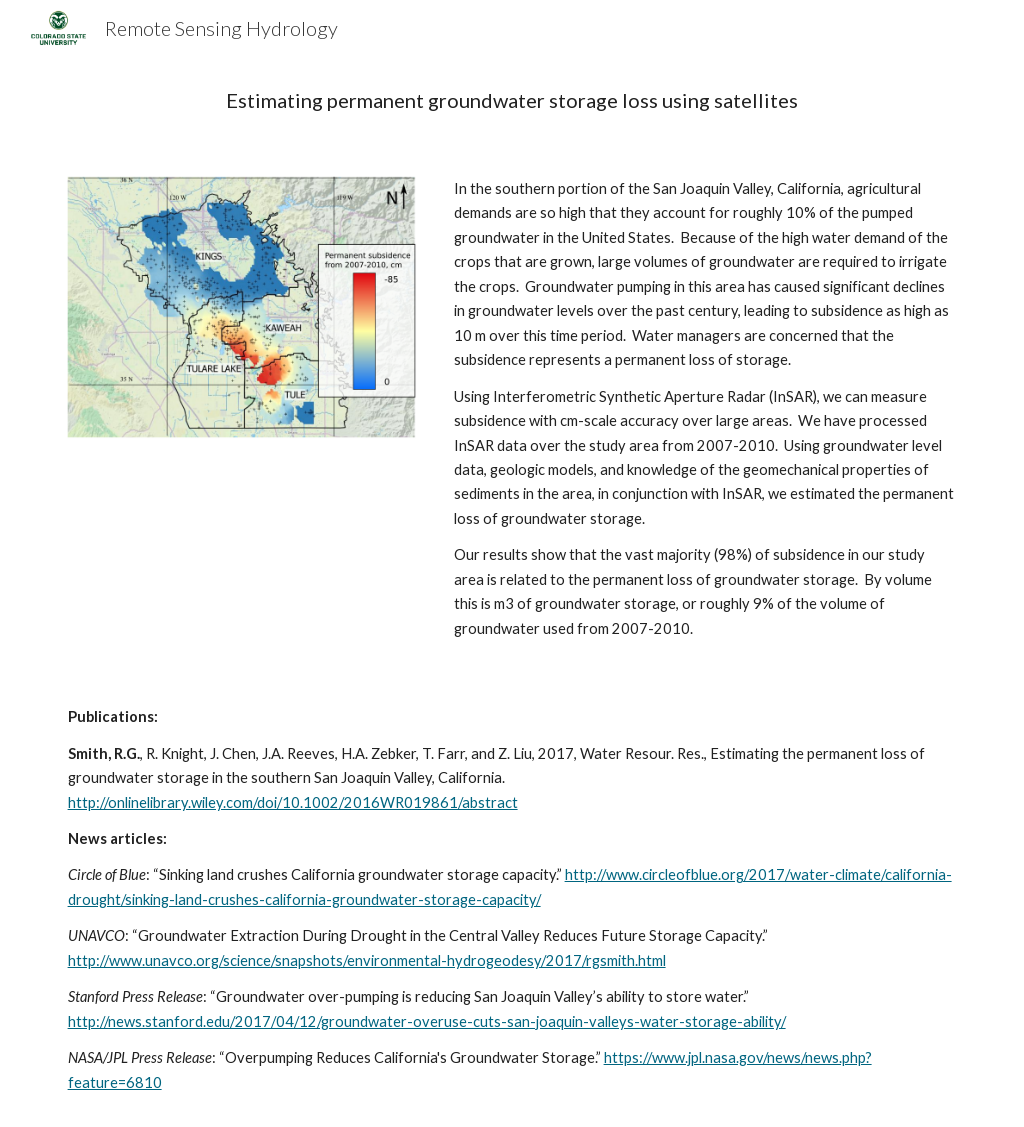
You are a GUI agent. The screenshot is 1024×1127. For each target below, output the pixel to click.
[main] (512, 100)
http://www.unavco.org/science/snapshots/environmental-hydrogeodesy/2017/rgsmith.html (367, 960)
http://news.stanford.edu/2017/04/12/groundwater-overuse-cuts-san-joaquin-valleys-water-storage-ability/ (427, 1021)
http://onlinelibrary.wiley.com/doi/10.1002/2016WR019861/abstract (293, 802)
